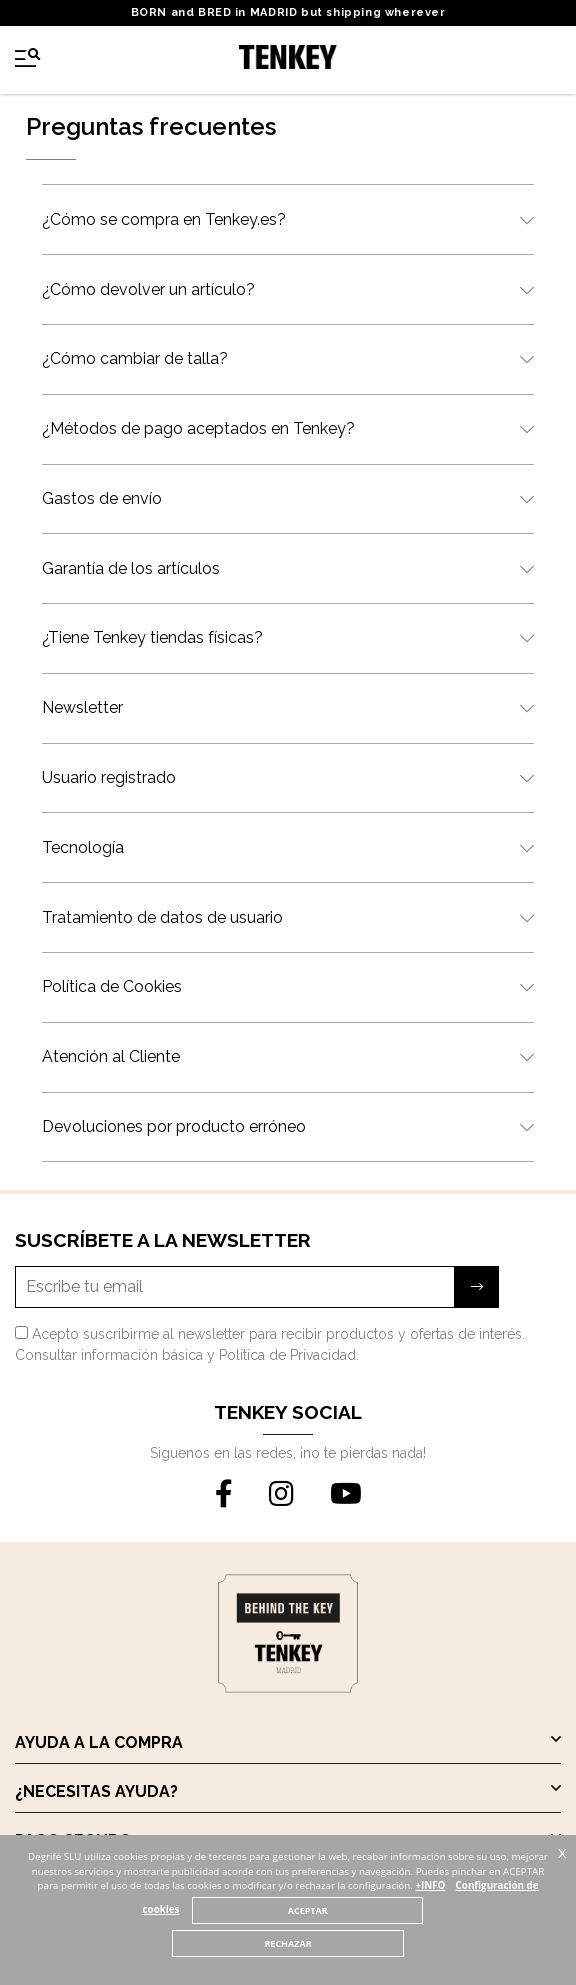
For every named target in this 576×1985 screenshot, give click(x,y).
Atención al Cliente (287, 1056)
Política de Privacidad (287, 1355)
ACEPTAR (308, 1910)
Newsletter (287, 707)
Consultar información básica (109, 1355)
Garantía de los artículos (287, 568)
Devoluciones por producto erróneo (287, 1126)
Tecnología (287, 847)
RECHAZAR (287, 1943)
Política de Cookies (287, 986)
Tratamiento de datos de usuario (287, 917)
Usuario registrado (287, 777)
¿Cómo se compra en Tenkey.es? (287, 219)
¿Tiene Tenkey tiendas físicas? (287, 637)
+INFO (430, 1885)
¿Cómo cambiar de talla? (287, 358)
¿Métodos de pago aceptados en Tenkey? (287, 428)
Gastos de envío (287, 498)
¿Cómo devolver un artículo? (287, 289)
